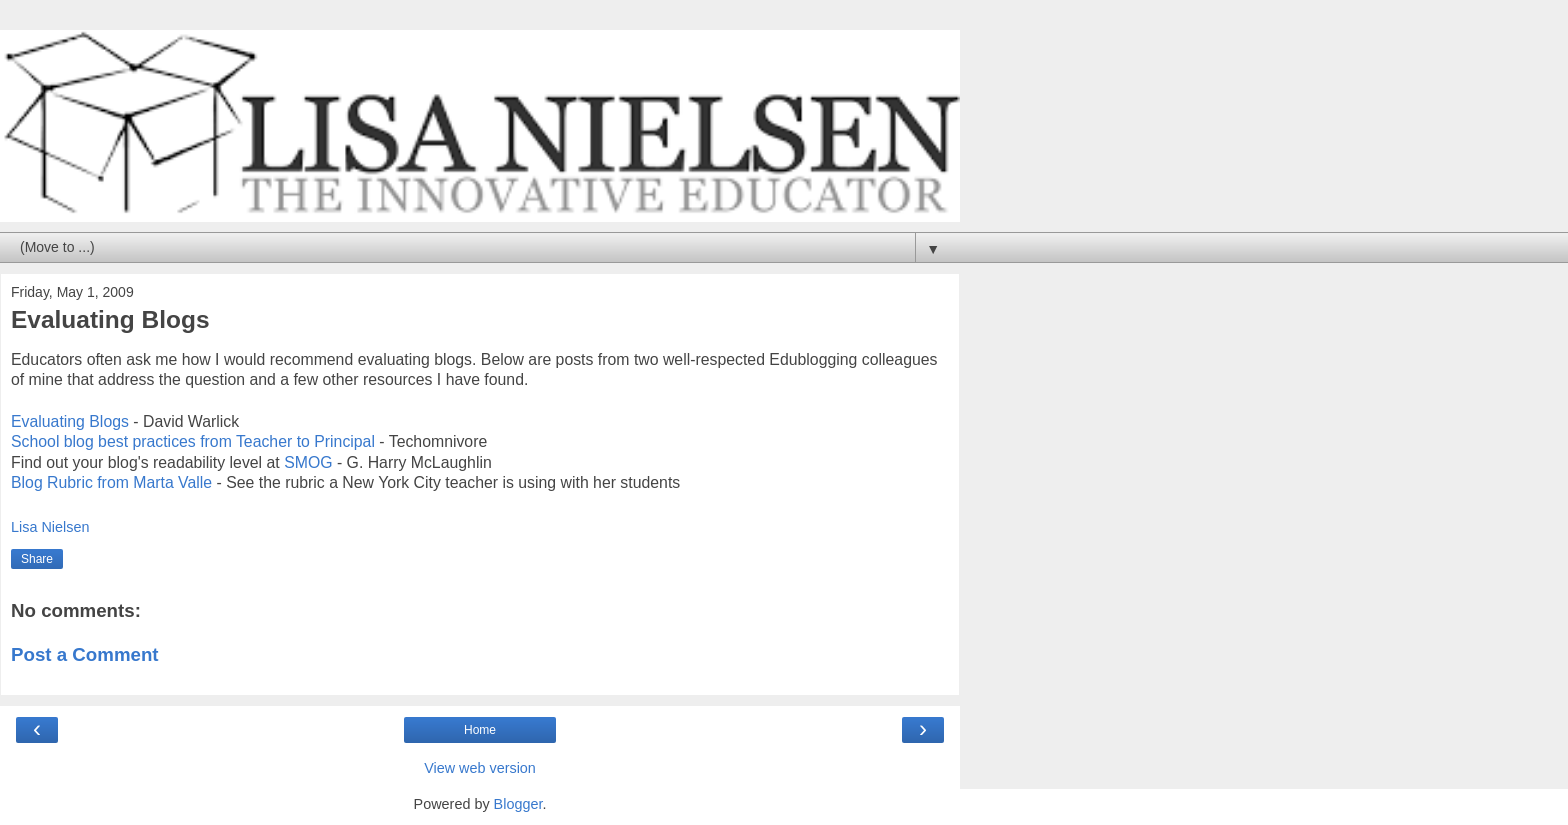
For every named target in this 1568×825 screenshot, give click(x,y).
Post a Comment (85, 654)
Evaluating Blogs (70, 421)
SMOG (310, 462)
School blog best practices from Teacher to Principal (193, 441)
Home (480, 730)
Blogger (518, 804)
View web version (480, 768)
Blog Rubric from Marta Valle (111, 482)
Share (37, 559)
